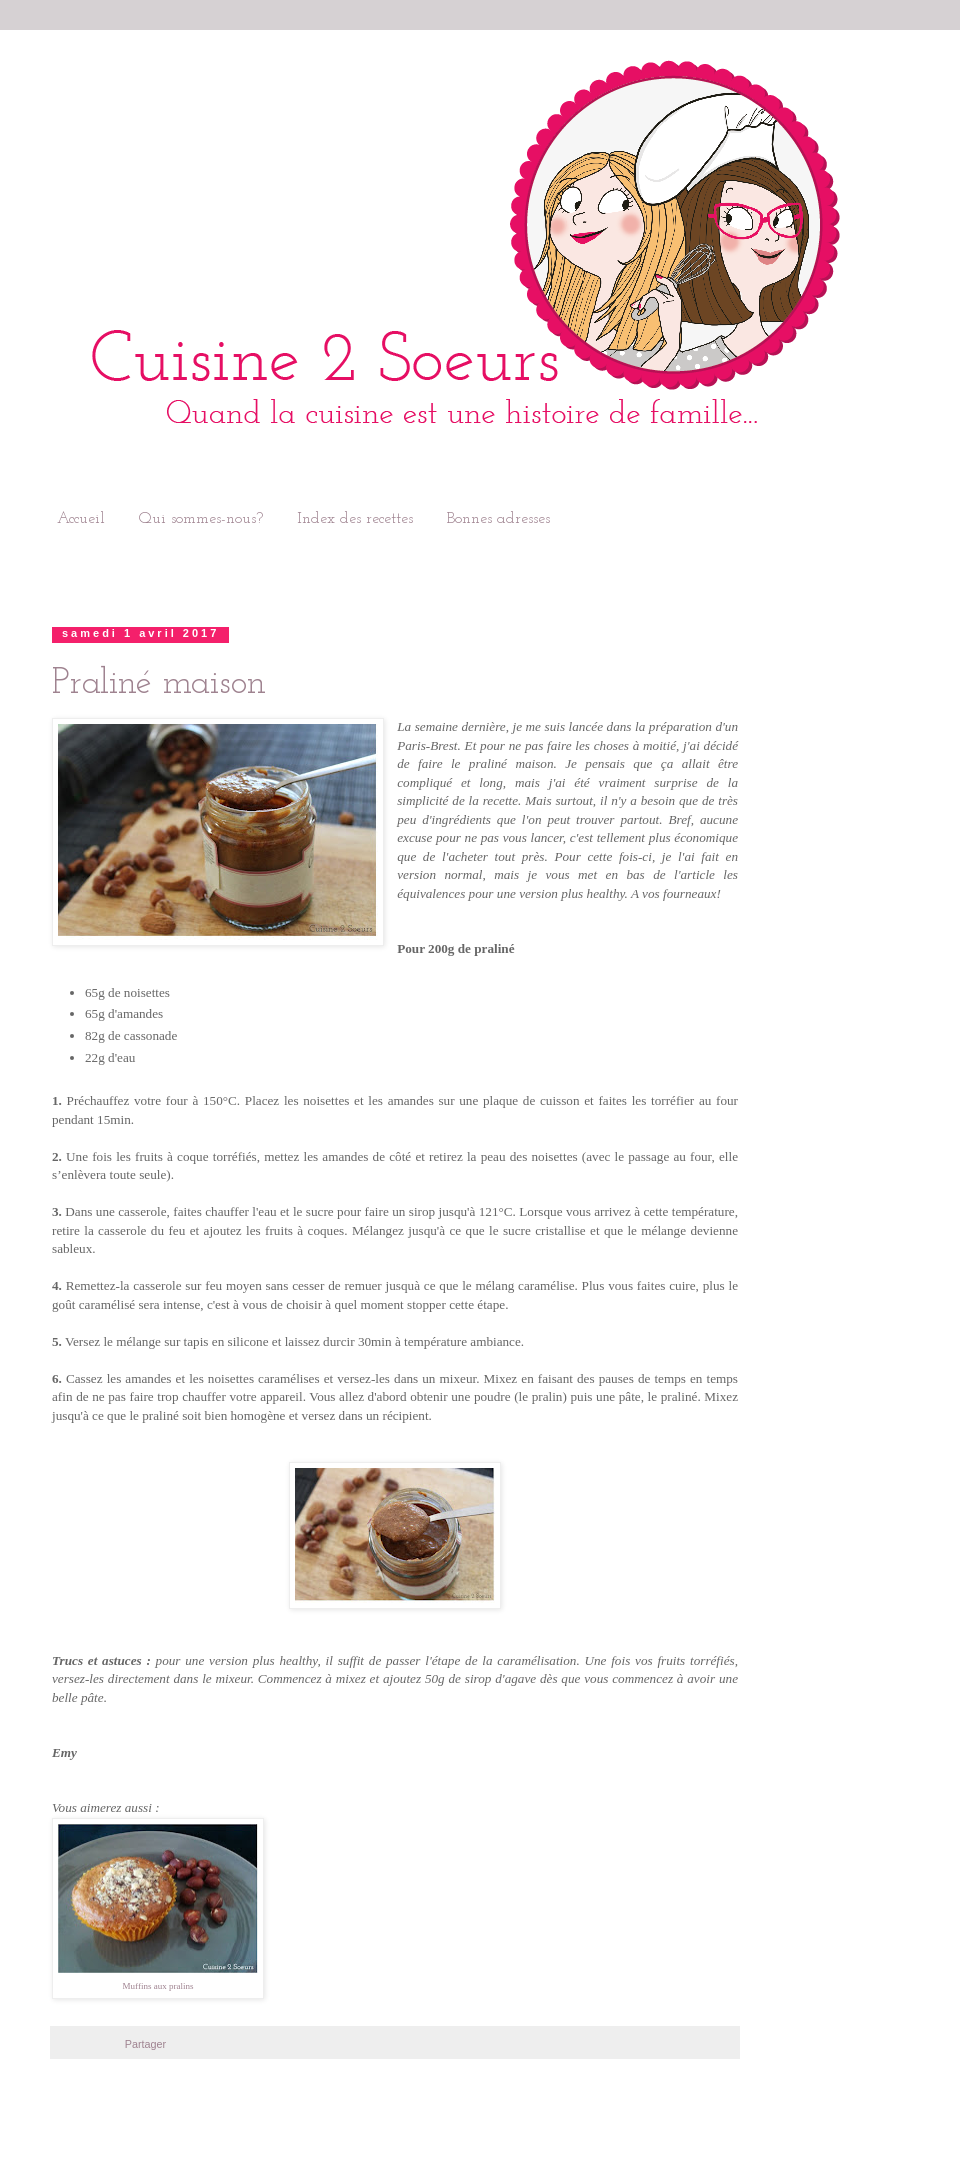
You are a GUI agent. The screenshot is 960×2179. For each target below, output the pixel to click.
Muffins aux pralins (158, 1986)
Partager (145, 2044)
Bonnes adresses (498, 519)
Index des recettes (355, 519)
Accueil (81, 519)
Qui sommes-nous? (201, 519)
